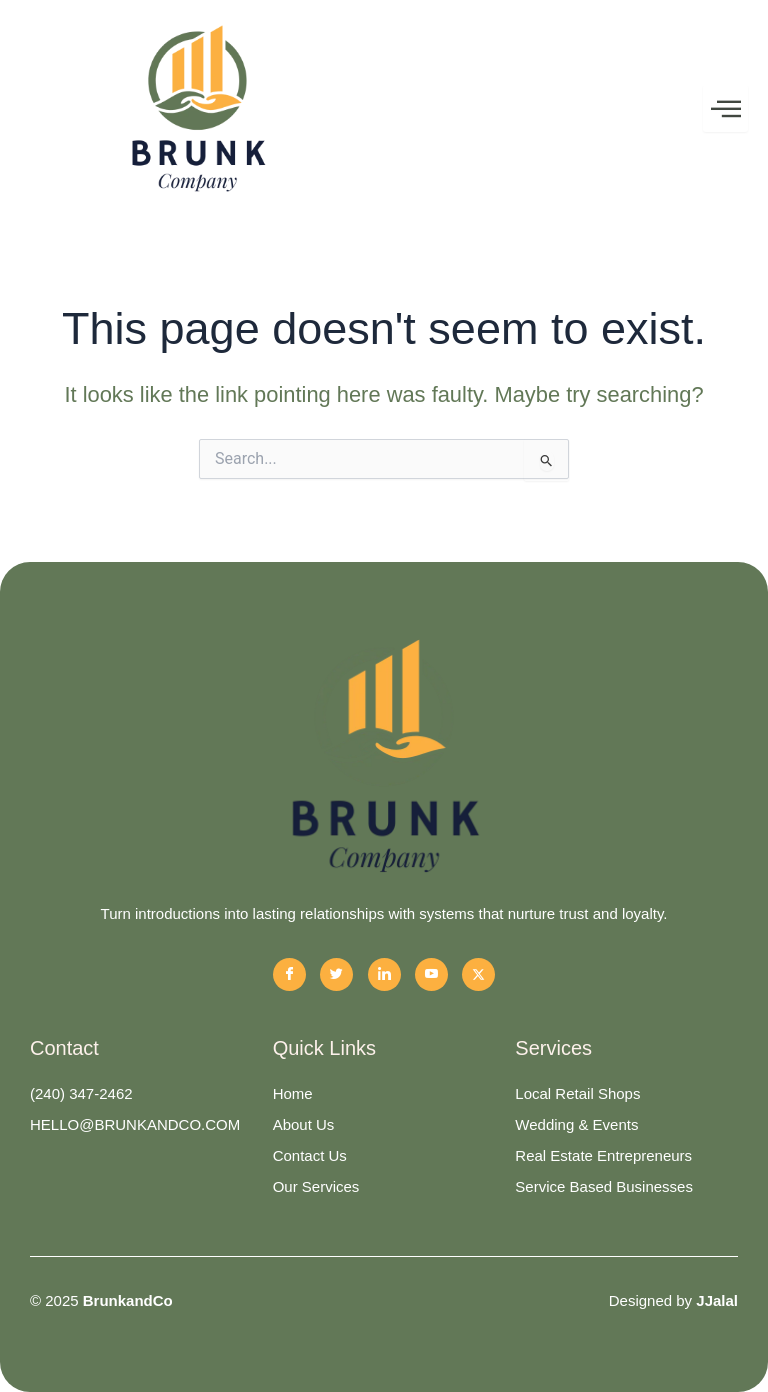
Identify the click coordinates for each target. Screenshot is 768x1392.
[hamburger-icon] (725, 109)
